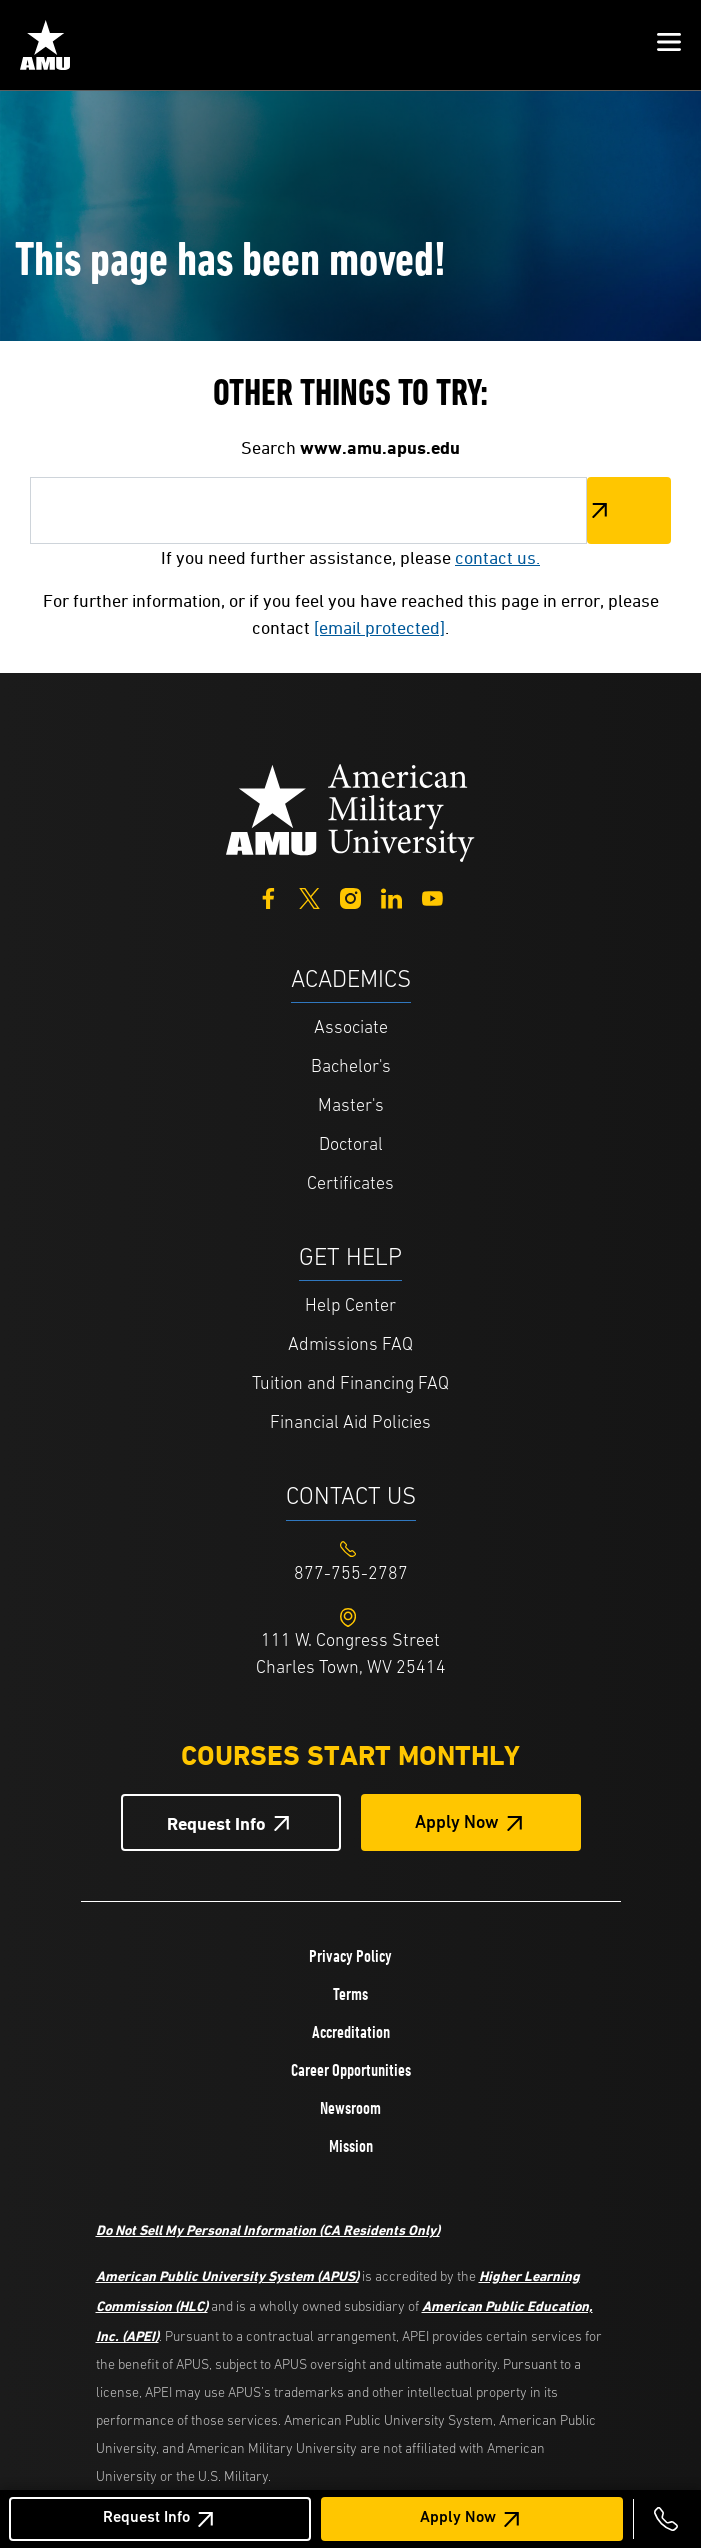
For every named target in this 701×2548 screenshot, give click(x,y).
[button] (669, 45)
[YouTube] (432, 896)
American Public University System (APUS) (227, 2275)
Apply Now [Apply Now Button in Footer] (457, 1823)
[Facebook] (268, 896)
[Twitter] (309, 896)
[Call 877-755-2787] (666, 2519)
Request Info (146, 2518)
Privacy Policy (350, 1956)
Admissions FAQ (350, 1345)
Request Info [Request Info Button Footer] (216, 1823)
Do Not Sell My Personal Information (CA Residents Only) (268, 2229)
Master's (351, 1106)
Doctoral (351, 1145)
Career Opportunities (351, 2070)
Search (629, 510)
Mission (351, 2146)
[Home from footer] (351, 810)
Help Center (350, 1306)
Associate (351, 1028)
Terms (350, 1994)
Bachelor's (351, 1067)
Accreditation (351, 2032)
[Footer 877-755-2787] (351, 1574)
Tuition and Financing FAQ (350, 1384)
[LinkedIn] (391, 896)
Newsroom (350, 2108)
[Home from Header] (45, 45)
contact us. (497, 557)
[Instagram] (350, 896)
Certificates (350, 1184)
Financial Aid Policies (350, 1423)
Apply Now (458, 2518)
